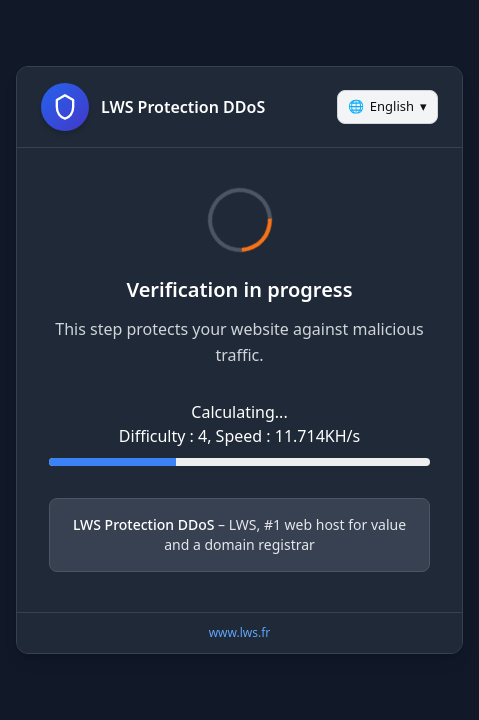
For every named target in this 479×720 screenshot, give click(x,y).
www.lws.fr (240, 632)
